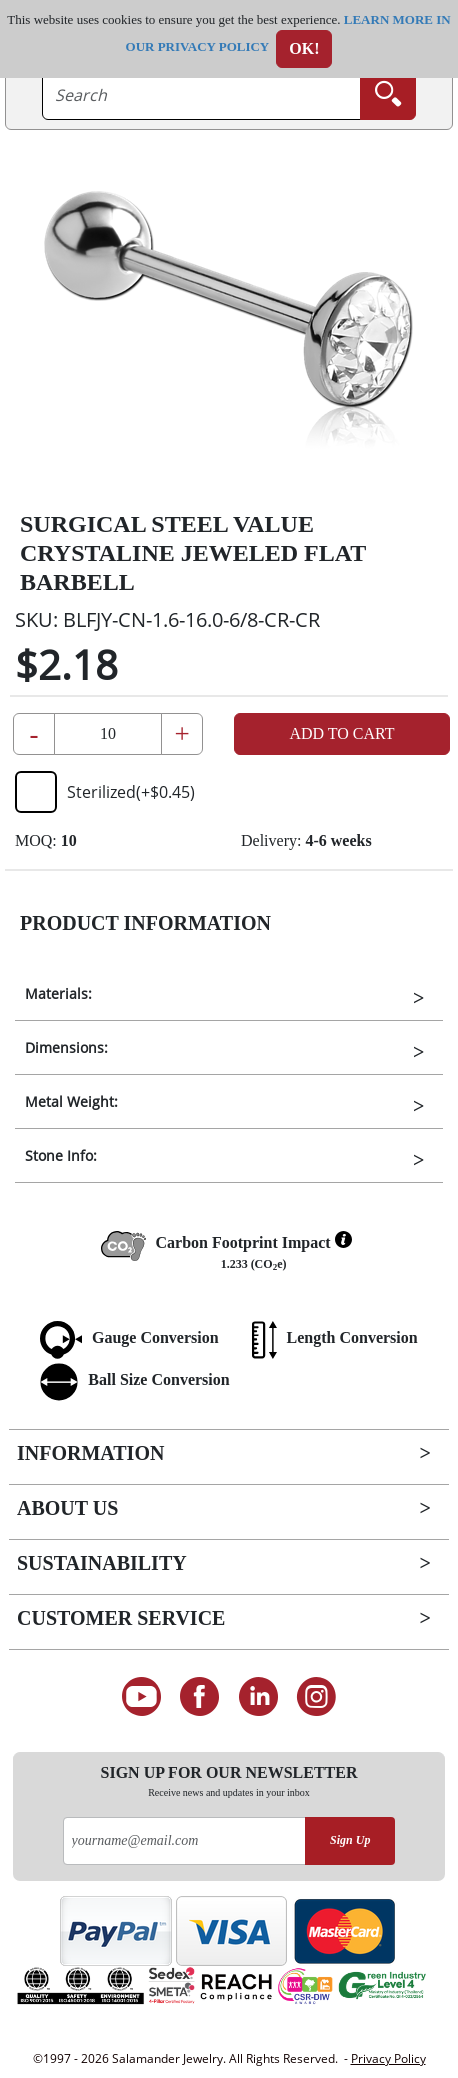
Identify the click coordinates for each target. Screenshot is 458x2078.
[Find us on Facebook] (199, 1697)
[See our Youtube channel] (141, 1697)
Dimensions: (66, 1047)
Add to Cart (341, 733)
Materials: (58, 993)
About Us (67, 1508)
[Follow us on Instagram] (317, 1697)
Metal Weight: (71, 1101)
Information (90, 1453)
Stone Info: (61, 1155)
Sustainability (102, 1563)
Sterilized (105, 792)
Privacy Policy (388, 2058)
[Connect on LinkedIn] (258, 1697)
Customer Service (121, 1618)
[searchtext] (201, 95)
